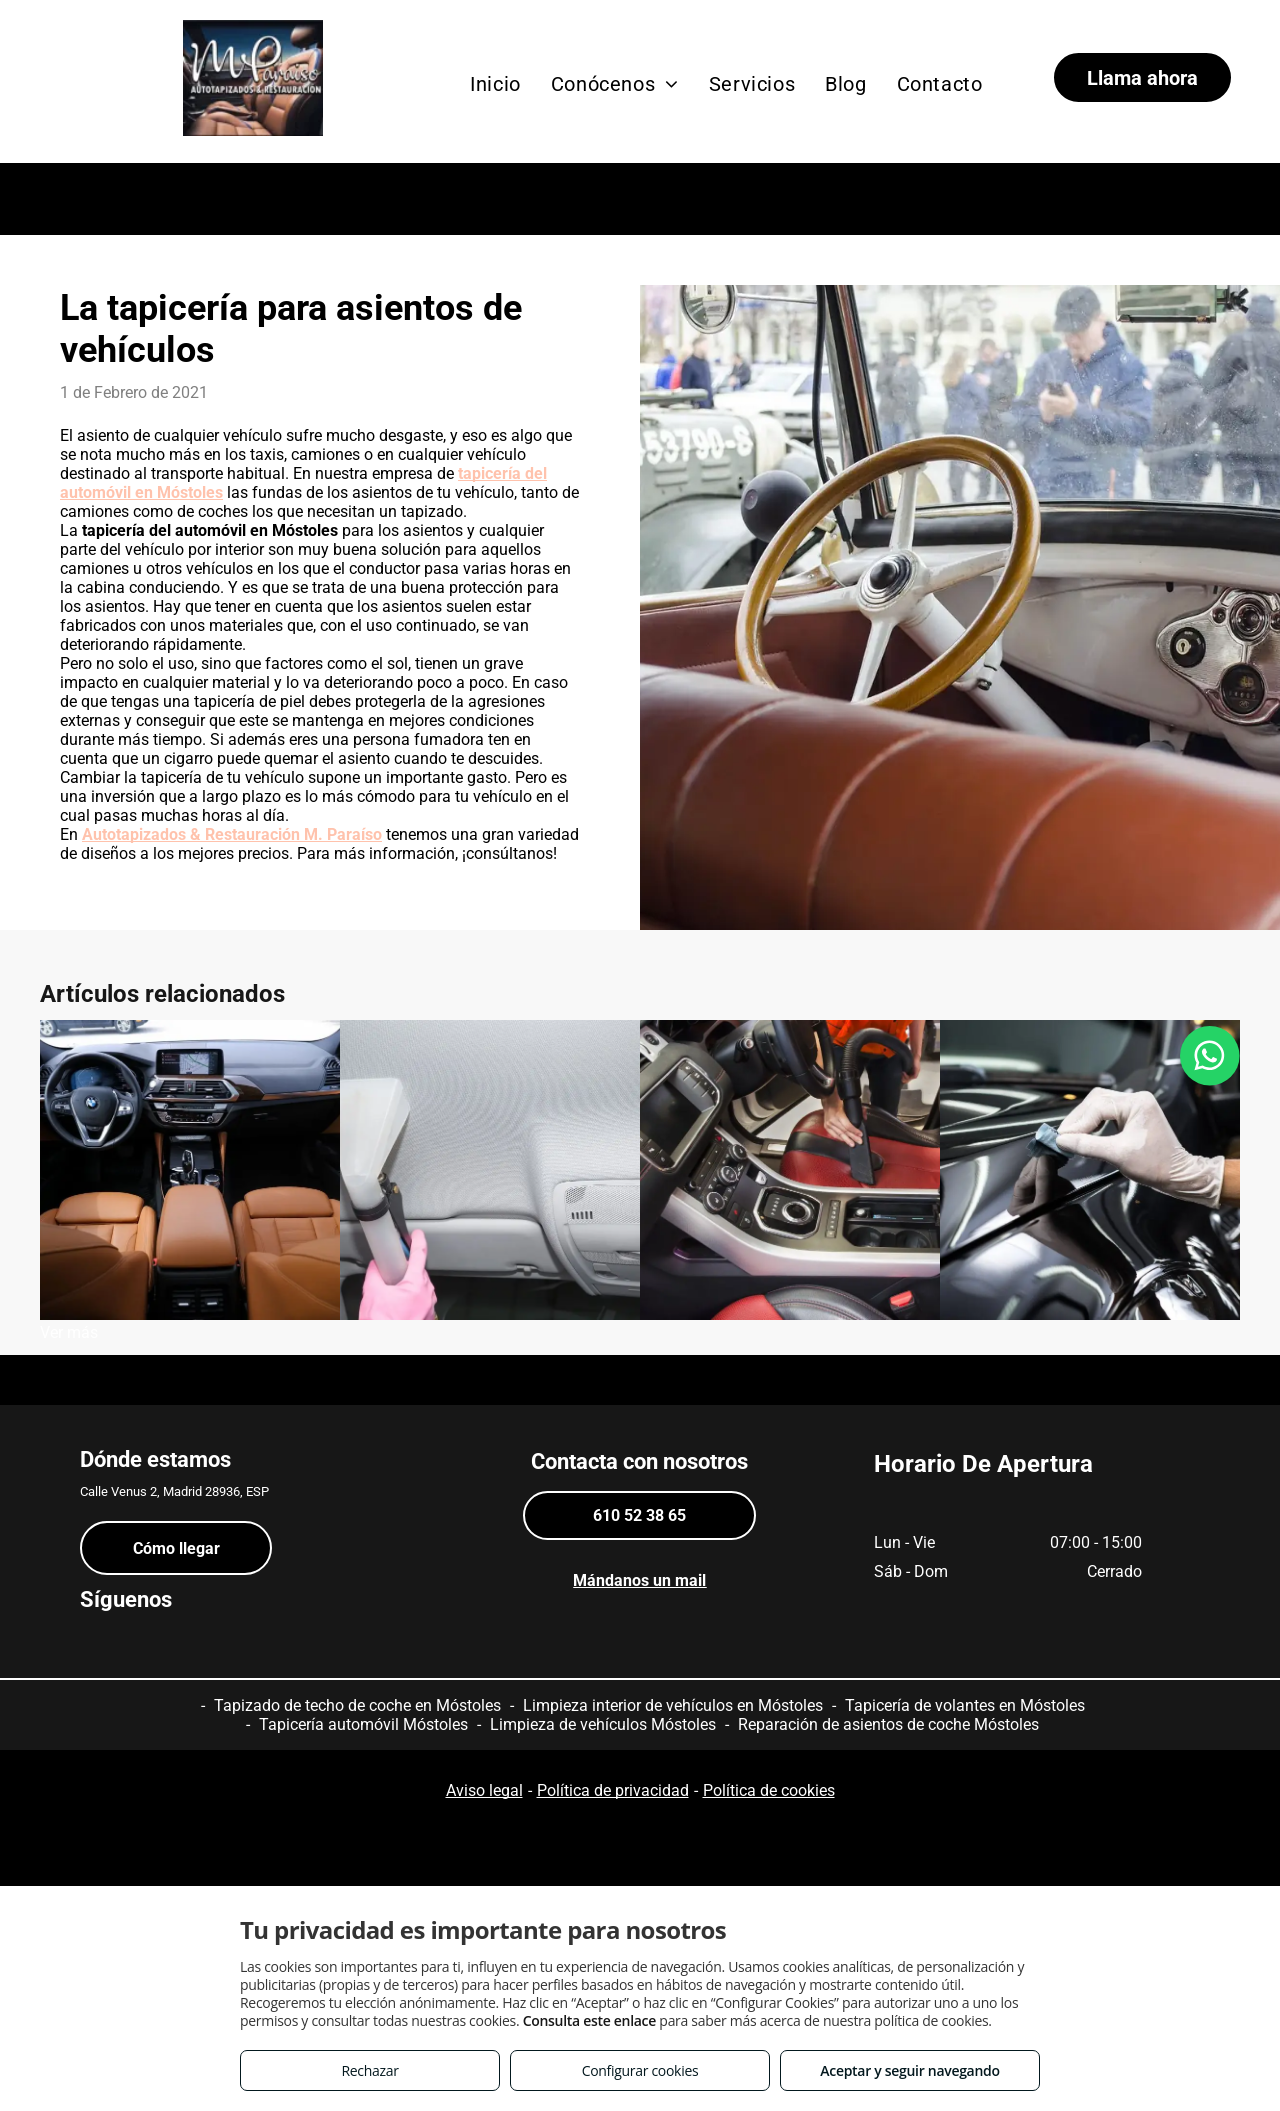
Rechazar (369, 2070)
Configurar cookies (640, 2070)
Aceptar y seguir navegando (909, 2070)
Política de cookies (769, 1790)
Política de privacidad (613, 1790)
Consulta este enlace (589, 2020)
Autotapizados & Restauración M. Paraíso (232, 834)
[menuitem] (495, 84)
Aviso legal (484, 1790)
